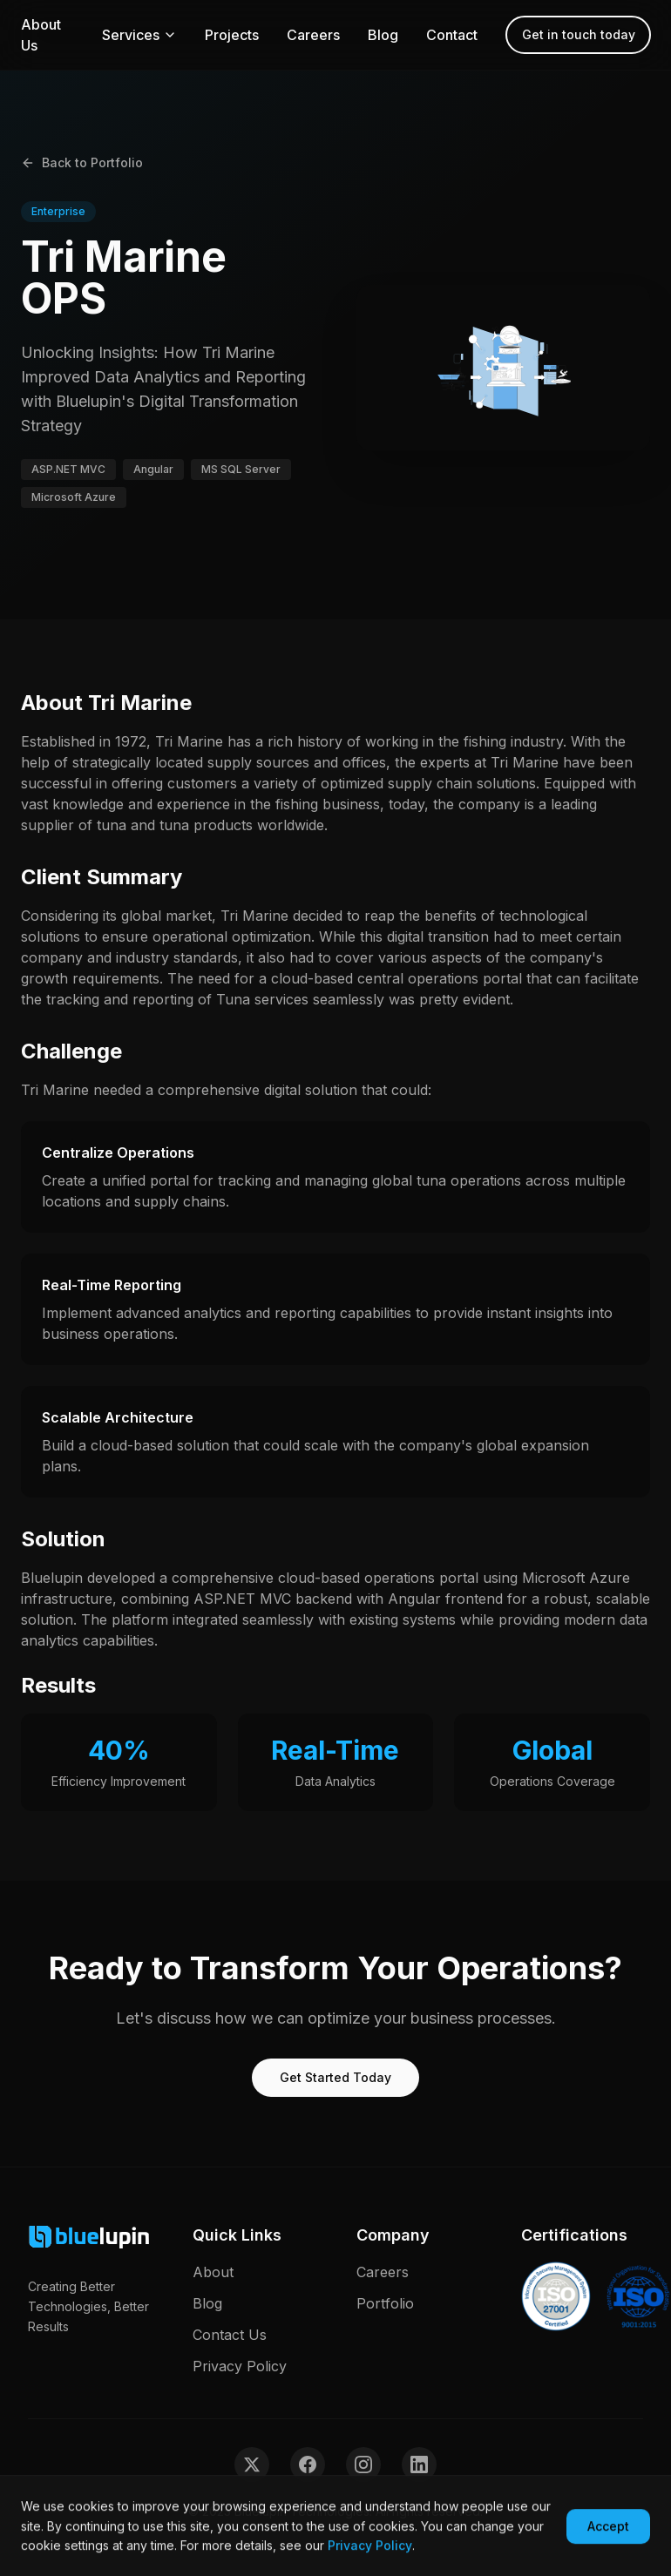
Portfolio (385, 2303)
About (213, 2272)
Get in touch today (578, 34)
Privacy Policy (240, 2366)
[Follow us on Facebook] (307, 2464)
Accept (608, 2528)
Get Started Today (335, 2077)
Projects (232, 35)
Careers (313, 35)
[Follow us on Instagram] (363, 2464)
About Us (41, 35)
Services (139, 35)
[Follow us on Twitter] (251, 2464)
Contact (452, 35)
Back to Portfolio (82, 162)
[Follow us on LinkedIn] (419, 2464)
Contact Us (230, 2334)
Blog (383, 35)
